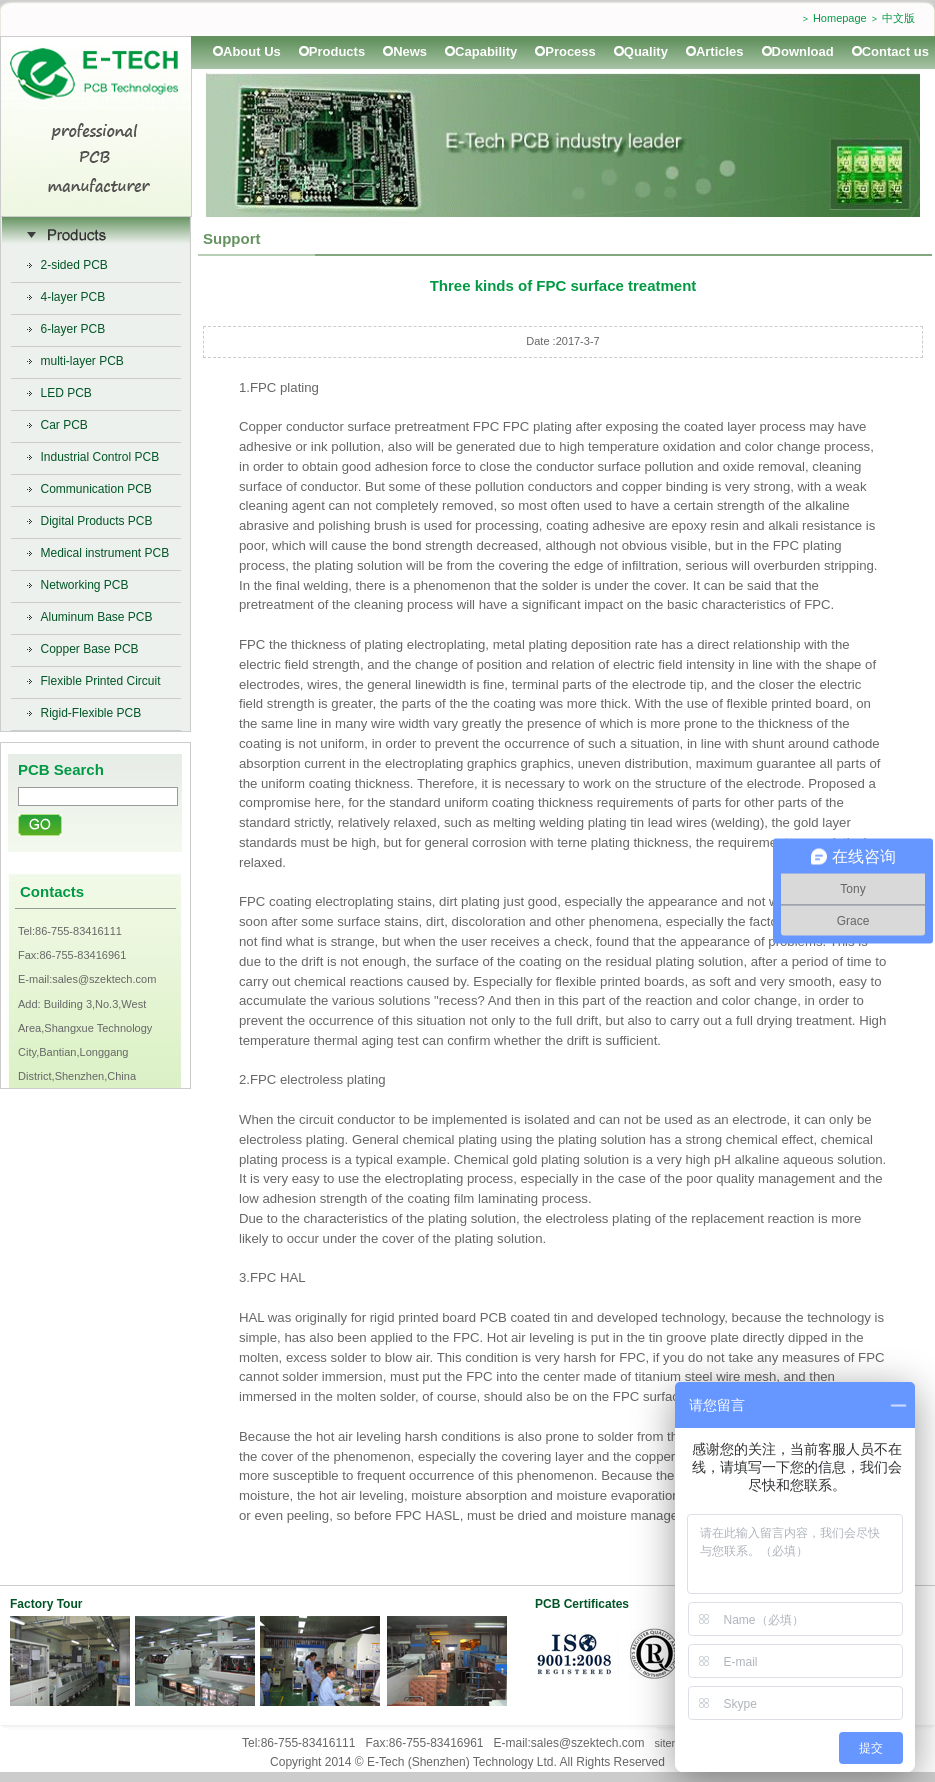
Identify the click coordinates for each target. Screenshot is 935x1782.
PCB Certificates (582, 1604)
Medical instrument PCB (105, 553)
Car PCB (64, 425)
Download (803, 51)
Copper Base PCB (90, 649)
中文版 (898, 18)
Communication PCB (96, 489)
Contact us (895, 51)
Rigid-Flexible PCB (91, 713)
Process (570, 51)
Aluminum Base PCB (97, 617)
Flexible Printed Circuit (101, 681)
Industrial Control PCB (100, 457)
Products (337, 51)
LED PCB (66, 393)
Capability (486, 51)
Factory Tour (46, 1604)
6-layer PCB (73, 329)
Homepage (840, 18)
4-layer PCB (73, 297)
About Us (252, 51)
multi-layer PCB (82, 361)
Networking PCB (85, 585)
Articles (720, 51)
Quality (646, 51)
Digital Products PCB (97, 521)
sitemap (673, 1743)
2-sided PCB (74, 265)
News (410, 51)
